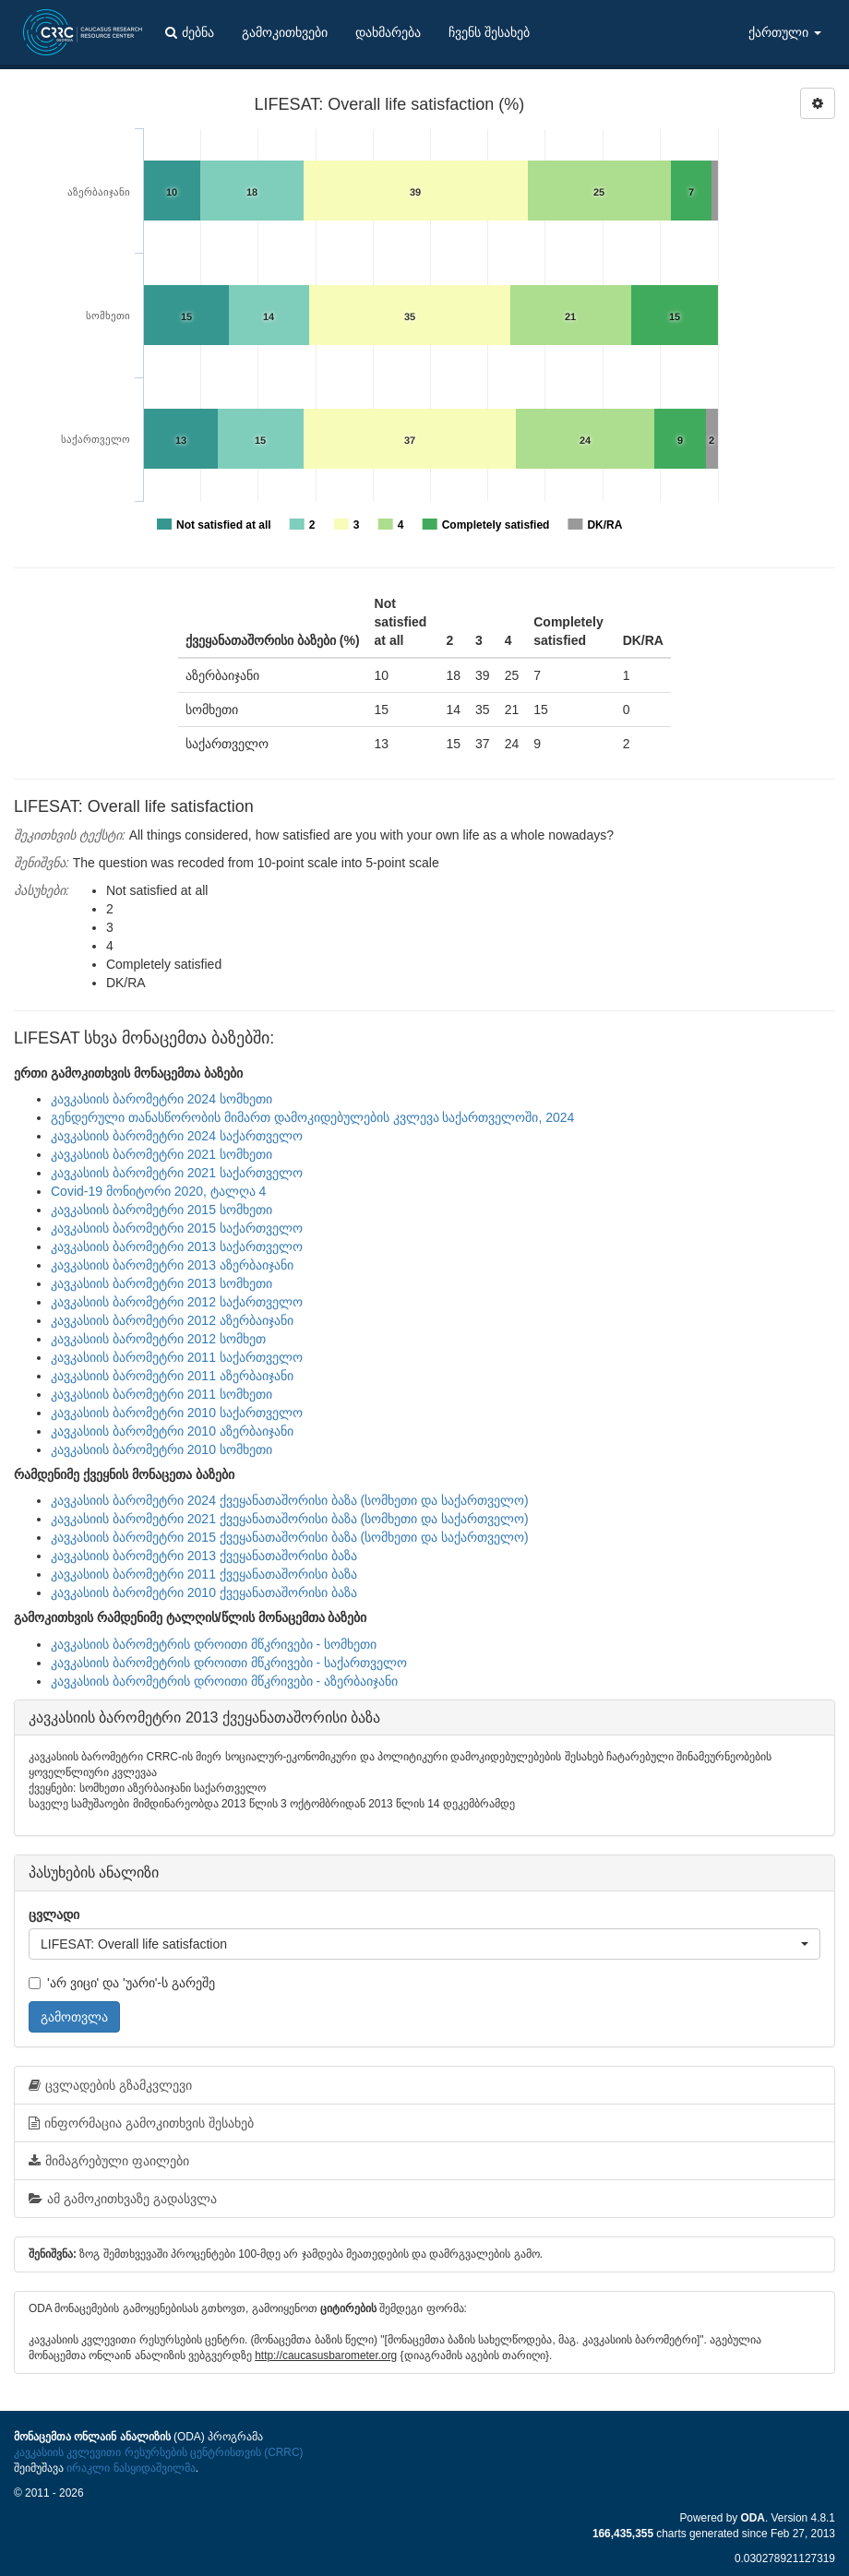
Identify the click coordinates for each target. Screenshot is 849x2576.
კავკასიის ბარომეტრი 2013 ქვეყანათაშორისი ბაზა (204, 1555)
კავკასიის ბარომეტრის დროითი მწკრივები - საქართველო (229, 1662)
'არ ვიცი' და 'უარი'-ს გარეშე (122, 1982)
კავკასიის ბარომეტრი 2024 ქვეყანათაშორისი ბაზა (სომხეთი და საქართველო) (290, 1500)
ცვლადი (54, 1914)
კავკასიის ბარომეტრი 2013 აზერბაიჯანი (172, 1265)
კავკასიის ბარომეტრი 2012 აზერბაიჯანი (172, 1320)
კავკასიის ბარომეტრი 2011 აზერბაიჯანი (172, 1375)
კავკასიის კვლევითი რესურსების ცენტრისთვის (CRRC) (158, 2452)
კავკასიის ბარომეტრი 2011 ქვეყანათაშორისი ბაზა (204, 1574)
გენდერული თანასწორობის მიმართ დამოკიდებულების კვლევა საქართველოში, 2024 (312, 1117)
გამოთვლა (74, 2017)
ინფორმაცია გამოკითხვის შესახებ (141, 2123)
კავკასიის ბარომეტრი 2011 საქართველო (177, 1357)
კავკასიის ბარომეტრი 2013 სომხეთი (161, 1283)
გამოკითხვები (285, 32)
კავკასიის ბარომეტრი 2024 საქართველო (177, 1135)
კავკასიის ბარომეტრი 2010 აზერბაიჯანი (172, 1431)
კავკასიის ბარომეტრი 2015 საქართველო (177, 1228)
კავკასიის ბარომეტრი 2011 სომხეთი (161, 1394)
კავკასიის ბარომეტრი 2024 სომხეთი (161, 1098)
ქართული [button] (784, 32)
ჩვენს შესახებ (489, 32)
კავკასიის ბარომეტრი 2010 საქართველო (177, 1412)
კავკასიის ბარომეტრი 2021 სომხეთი (161, 1154)
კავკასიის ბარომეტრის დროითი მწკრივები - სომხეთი (214, 1644)
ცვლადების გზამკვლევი (110, 2085)
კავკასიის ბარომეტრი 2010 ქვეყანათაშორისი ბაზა (204, 1592)
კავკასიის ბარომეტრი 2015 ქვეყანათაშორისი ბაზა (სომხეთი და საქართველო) (290, 1537)
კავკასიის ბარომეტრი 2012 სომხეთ (158, 1338)
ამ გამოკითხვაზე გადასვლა (123, 2198)
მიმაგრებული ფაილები (109, 2160)
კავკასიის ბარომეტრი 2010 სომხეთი (161, 1449)
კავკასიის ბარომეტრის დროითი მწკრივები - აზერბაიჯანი (224, 1681)
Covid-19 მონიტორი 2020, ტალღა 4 (158, 1191)
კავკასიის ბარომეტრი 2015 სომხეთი (161, 1209)
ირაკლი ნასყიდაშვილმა (130, 2468)
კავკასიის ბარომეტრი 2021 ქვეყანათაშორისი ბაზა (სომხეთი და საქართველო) (290, 1518)
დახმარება (388, 32)
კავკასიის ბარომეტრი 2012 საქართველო (177, 1301)
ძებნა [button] (189, 32)
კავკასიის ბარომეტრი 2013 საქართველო (177, 1246)
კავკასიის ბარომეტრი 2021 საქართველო (177, 1172)
